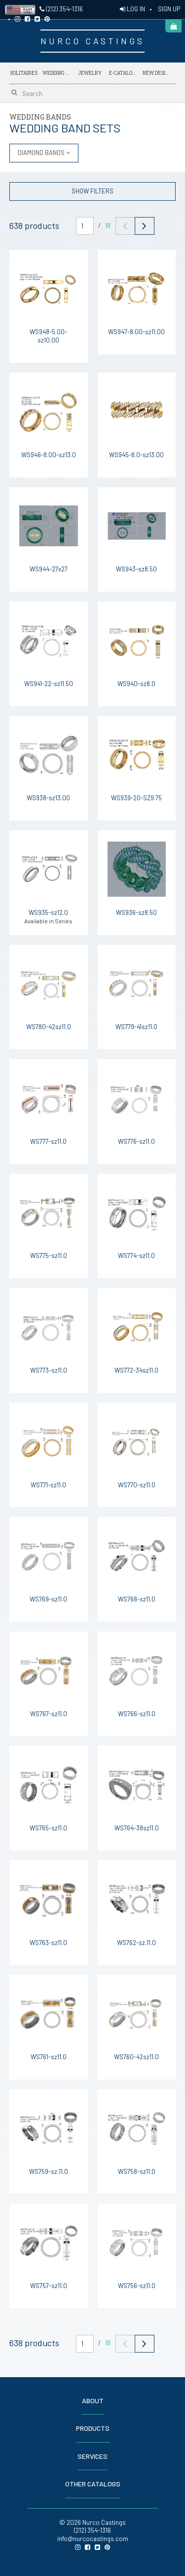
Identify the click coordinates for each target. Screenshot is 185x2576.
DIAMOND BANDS (44, 153)
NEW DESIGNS (157, 71)
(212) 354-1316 (61, 9)
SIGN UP (169, 9)
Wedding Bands (56, 73)
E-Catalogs (123, 71)
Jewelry (90, 73)
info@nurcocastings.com (92, 2539)
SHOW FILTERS (92, 191)
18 (108, 225)
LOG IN (132, 9)
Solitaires (23, 73)
